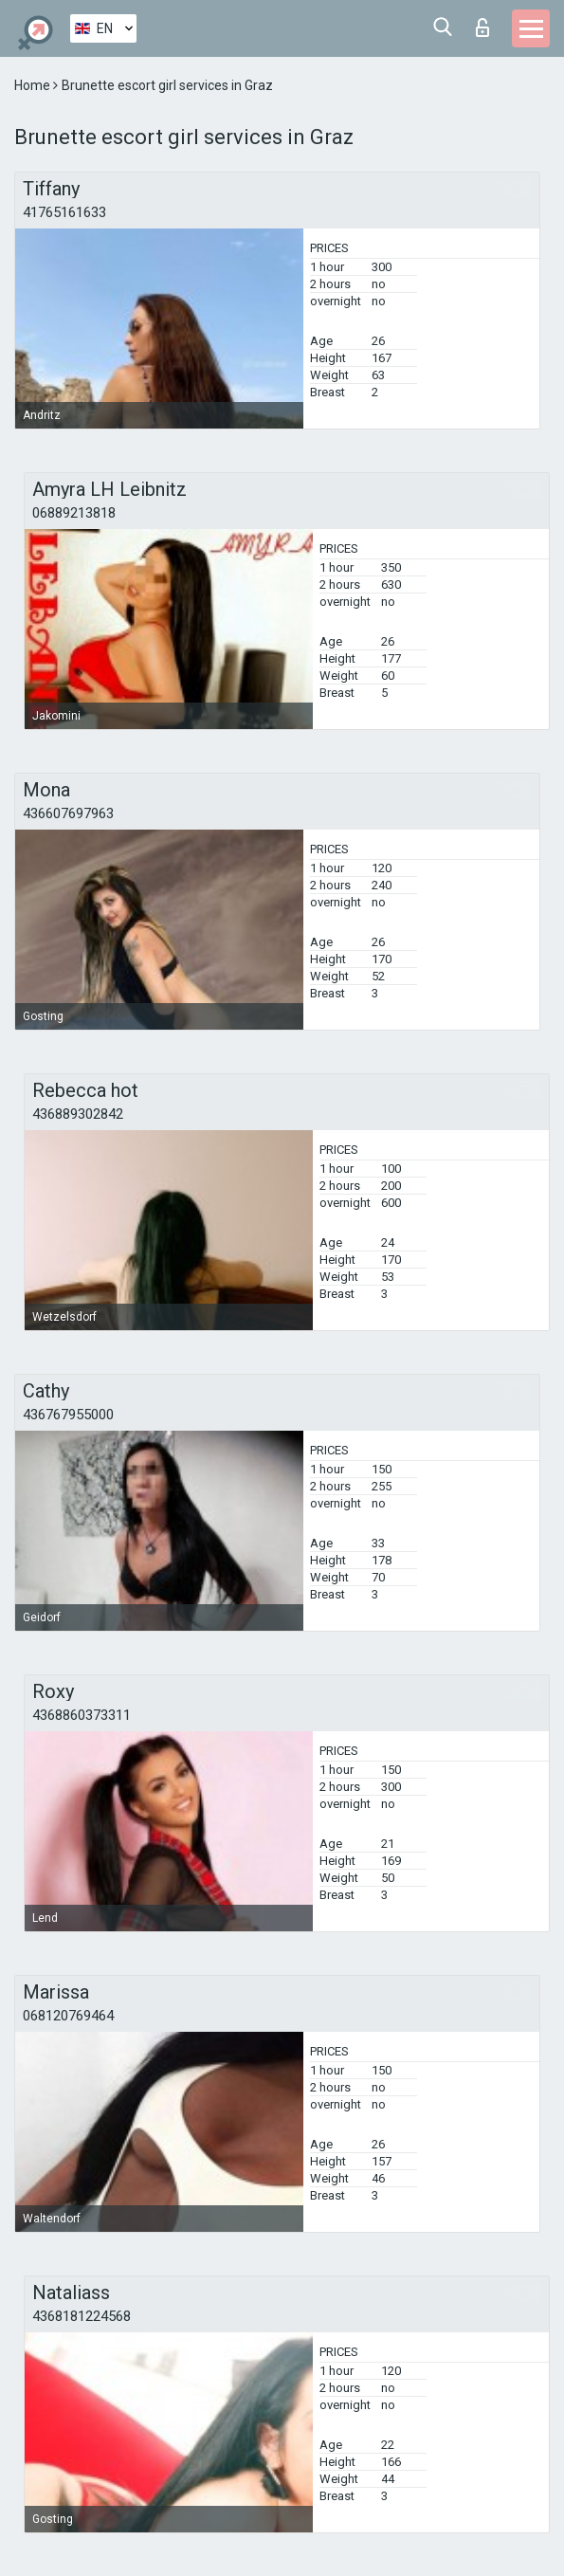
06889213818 (74, 512)
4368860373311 (81, 1715)
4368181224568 (81, 2316)
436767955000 (68, 1414)
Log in (482, 27)
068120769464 (68, 2015)
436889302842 (77, 1114)
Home (33, 85)
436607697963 (68, 813)
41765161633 (64, 212)
